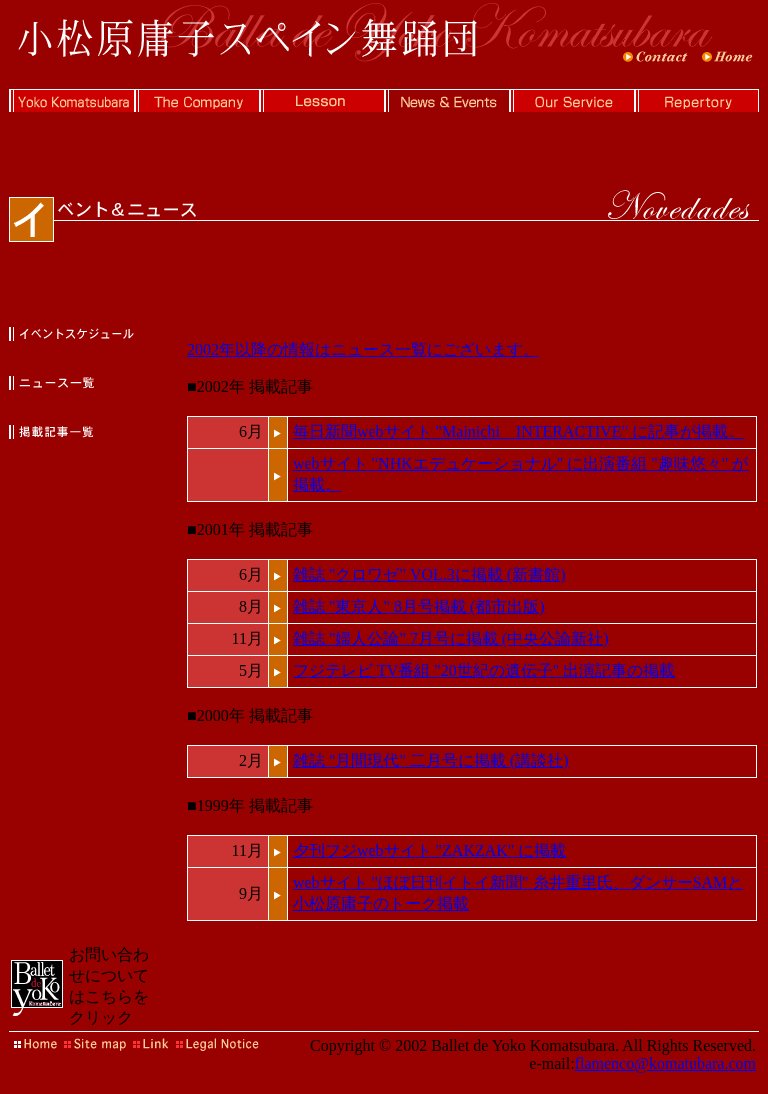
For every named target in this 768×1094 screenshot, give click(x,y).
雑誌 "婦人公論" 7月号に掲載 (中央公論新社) (451, 638)
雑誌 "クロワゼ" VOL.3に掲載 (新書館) (429, 574)
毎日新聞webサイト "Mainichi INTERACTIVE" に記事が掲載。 (518, 431)
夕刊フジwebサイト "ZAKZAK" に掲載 (429, 850)
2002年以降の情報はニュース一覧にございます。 (363, 349)
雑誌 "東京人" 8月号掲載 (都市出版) (419, 606)
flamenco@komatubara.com (665, 1063)
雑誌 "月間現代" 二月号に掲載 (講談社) (431, 760)
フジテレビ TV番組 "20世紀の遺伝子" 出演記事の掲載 (484, 670)
